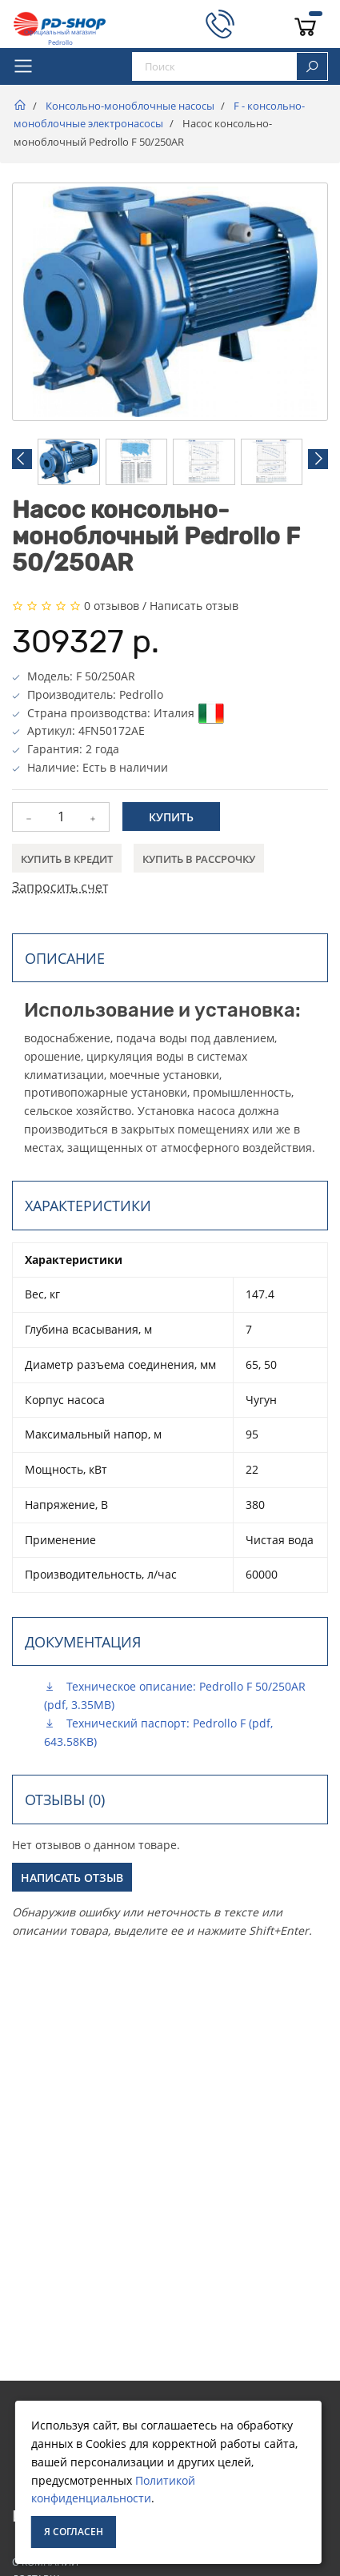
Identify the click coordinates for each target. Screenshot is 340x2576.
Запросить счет (60, 887)
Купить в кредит (67, 859)
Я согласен (73, 2531)
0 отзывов (111, 605)
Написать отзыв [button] (72, 1877)
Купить (171, 817)
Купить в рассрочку (198, 859)
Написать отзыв (194, 605)
